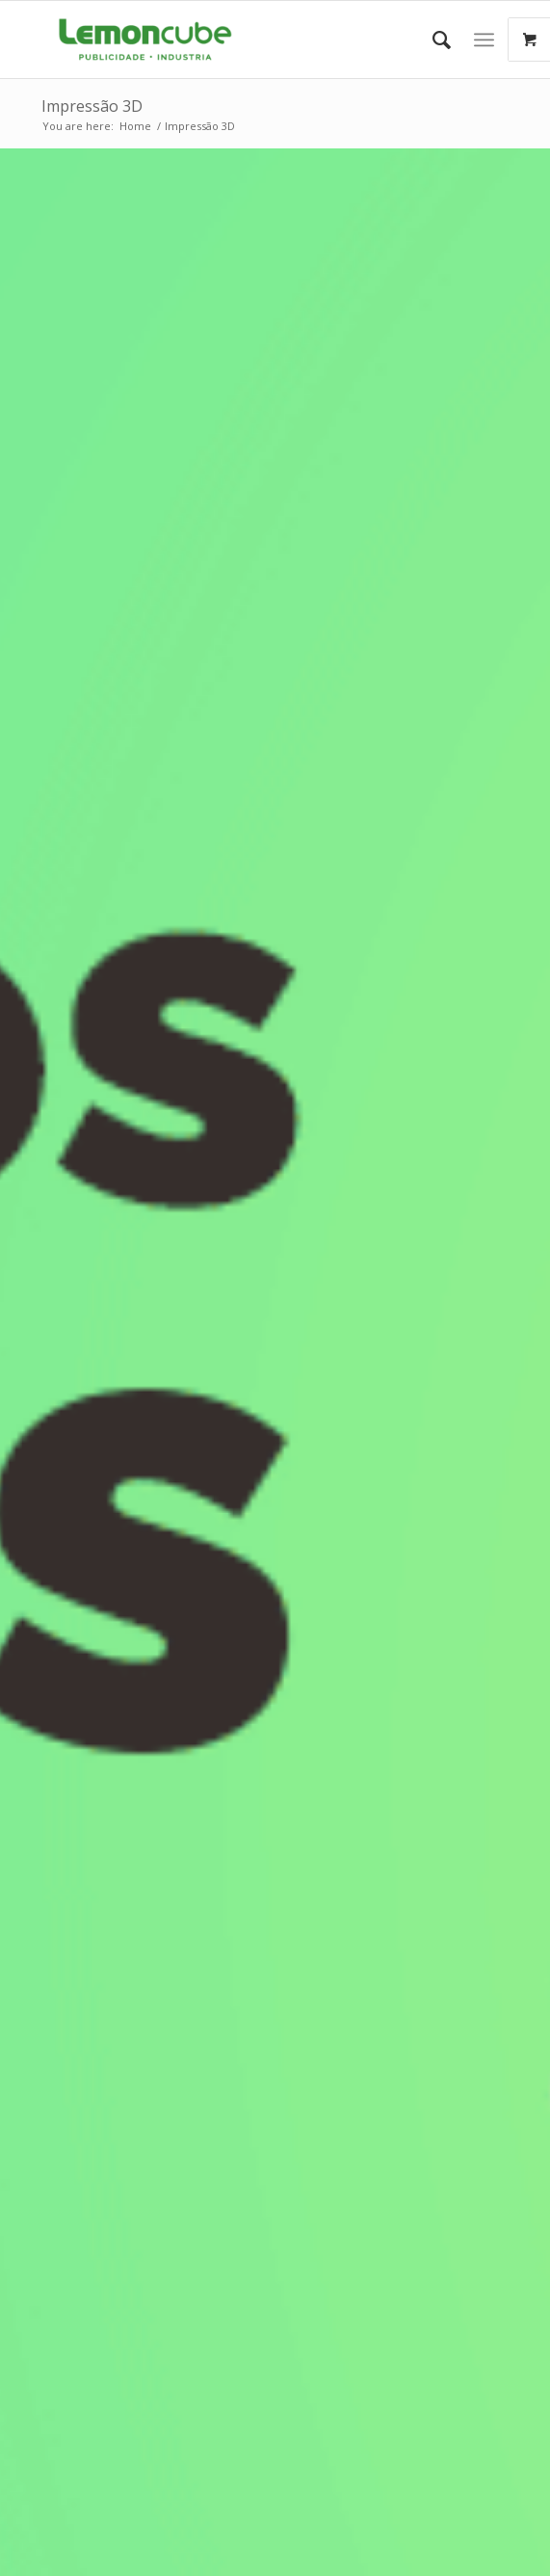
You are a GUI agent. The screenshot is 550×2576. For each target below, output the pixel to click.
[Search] (432, 39)
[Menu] (484, 39)
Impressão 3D (92, 106)
